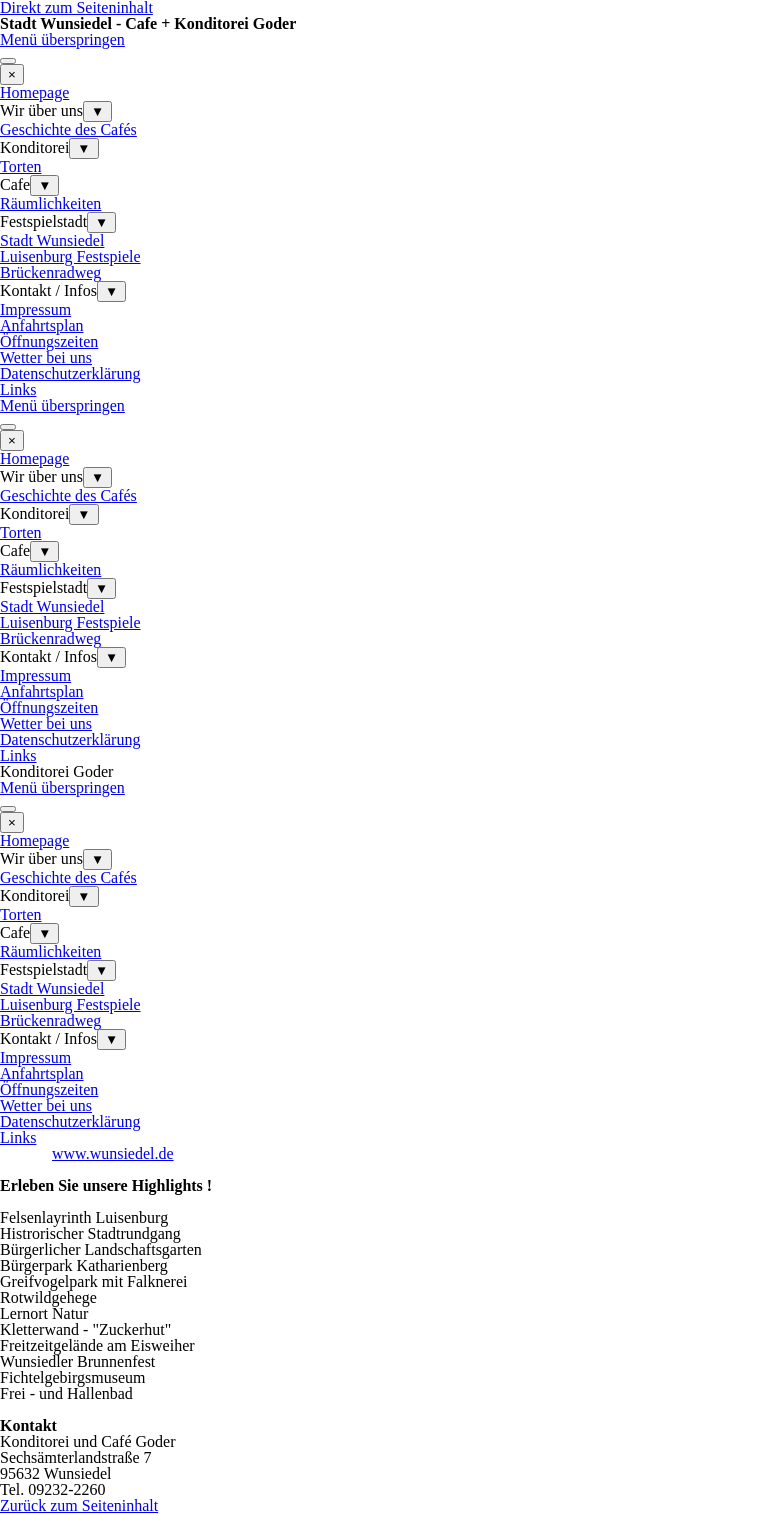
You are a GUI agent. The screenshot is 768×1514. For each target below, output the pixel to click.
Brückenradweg (50, 272)
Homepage (34, 92)
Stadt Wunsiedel (52, 240)
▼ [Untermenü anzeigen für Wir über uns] (97, 111)
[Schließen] (12, 74)
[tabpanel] (384, 1282)
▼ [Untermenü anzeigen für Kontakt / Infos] (111, 291)
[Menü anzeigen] (8, 61)
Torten (21, 166)
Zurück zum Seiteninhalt (79, 1505)
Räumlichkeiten (50, 203)
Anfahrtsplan (42, 325)
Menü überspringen (62, 39)
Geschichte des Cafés (68, 129)
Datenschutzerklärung (70, 373)
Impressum (35, 309)
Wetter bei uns (46, 357)
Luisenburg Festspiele (70, 256)
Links (18, 389)
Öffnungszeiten (49, 341)
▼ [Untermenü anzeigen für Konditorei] (83, 148)
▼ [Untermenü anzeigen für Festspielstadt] (101, 222)
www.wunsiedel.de (113, 1153)
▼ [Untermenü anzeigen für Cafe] (44, 185)
